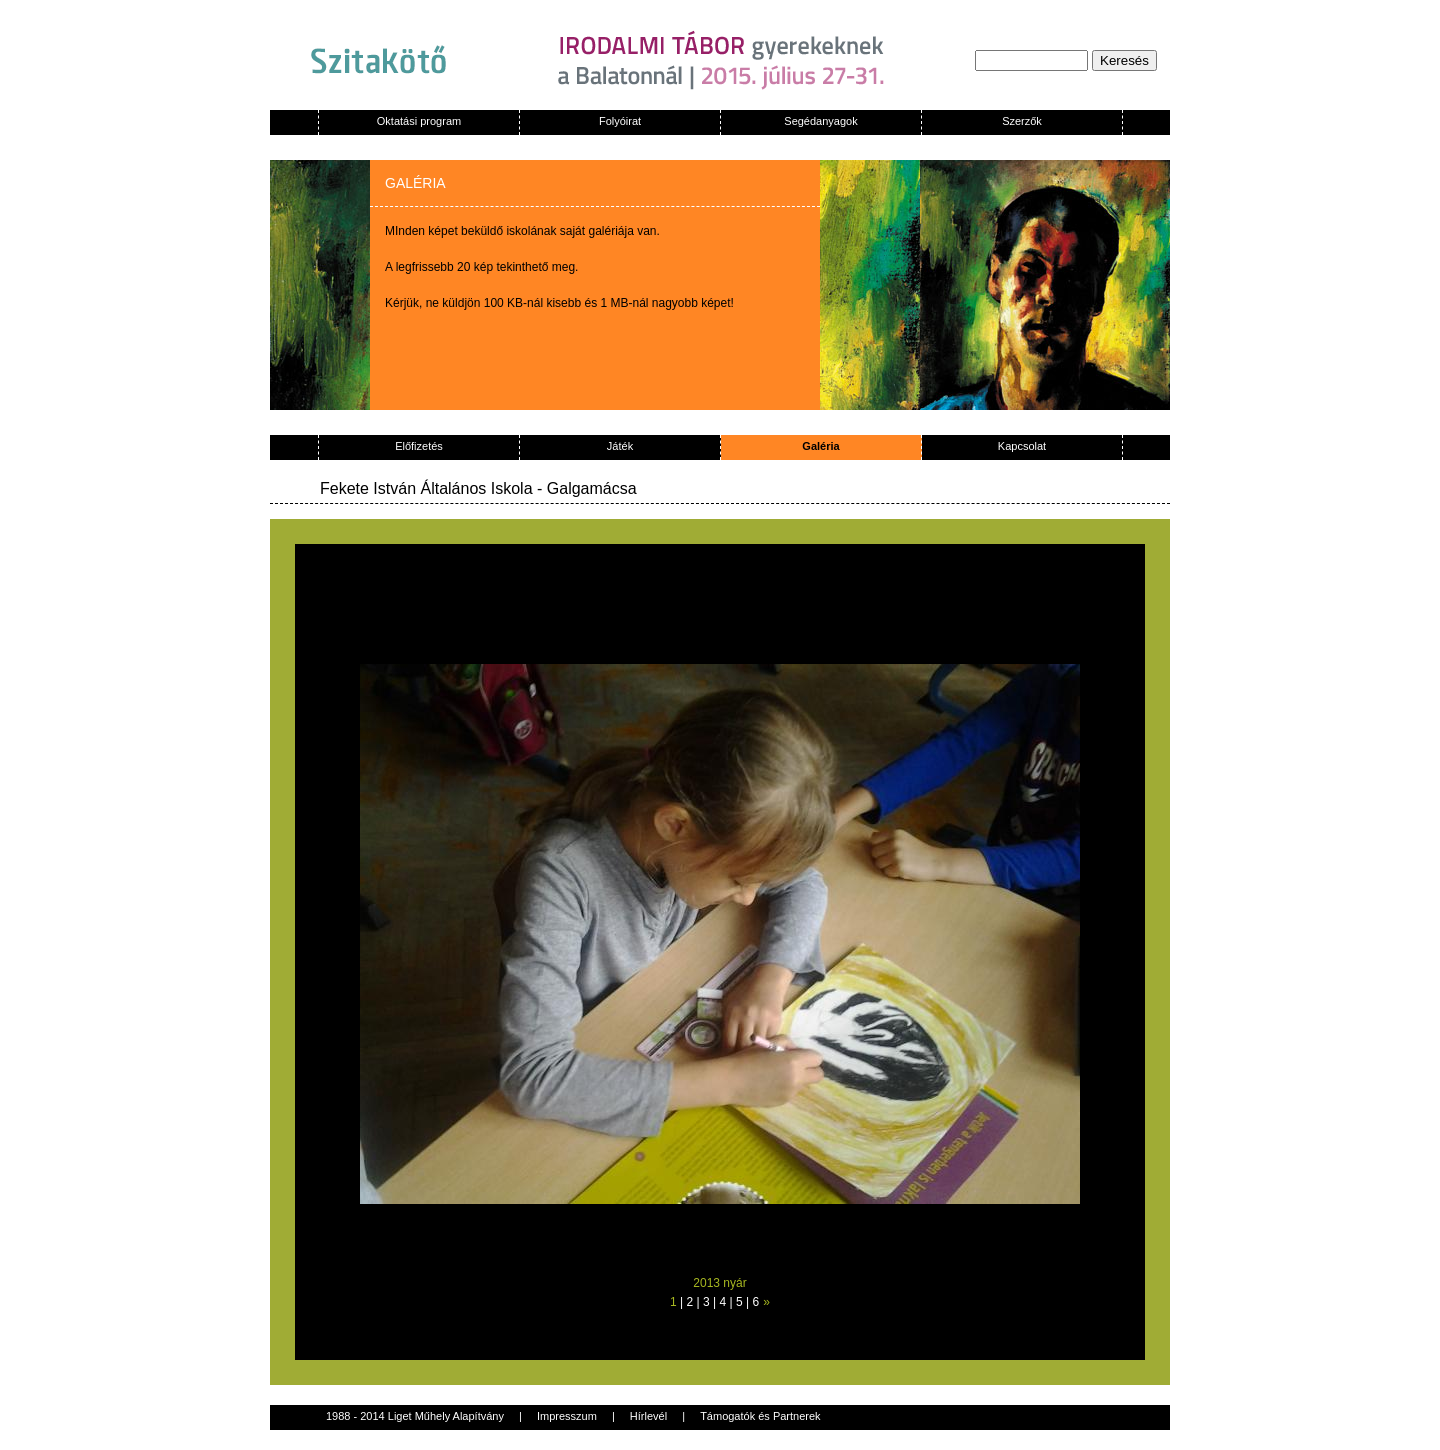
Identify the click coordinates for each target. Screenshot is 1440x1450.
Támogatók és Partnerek (760, 1416)
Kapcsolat (1022, 446)
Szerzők (1022, 121)
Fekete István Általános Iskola (426, 488)
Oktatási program (419, 121)
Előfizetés (419, 446)
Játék (620, 446)
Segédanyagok (820, 121)
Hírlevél (648, 1416)
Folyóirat (620, 121)
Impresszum (567, 1416)
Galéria (820, 446)
